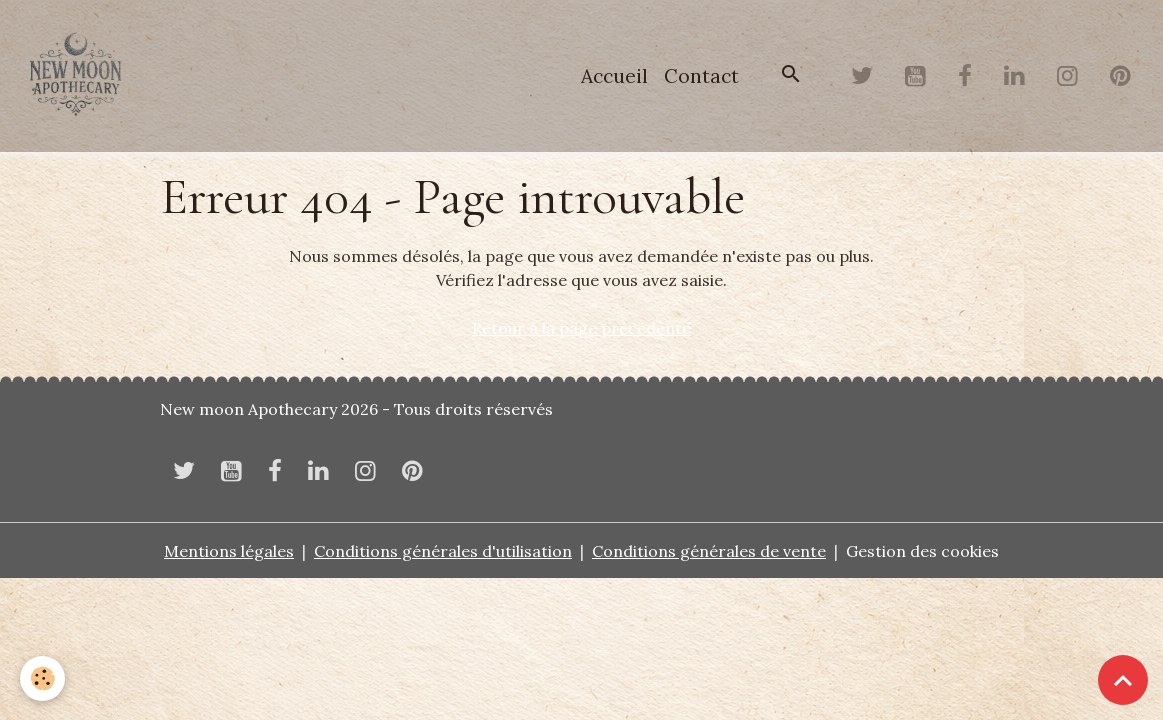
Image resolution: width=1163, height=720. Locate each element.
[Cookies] (42, 678)
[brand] (80, 76)
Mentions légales (229, 551)
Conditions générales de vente (709, 551)
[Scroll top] (1123, 680)
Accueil (614, 76)
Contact (701, 76)
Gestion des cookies (922, 551)
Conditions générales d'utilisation (443, 551)
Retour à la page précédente (581, 328)
